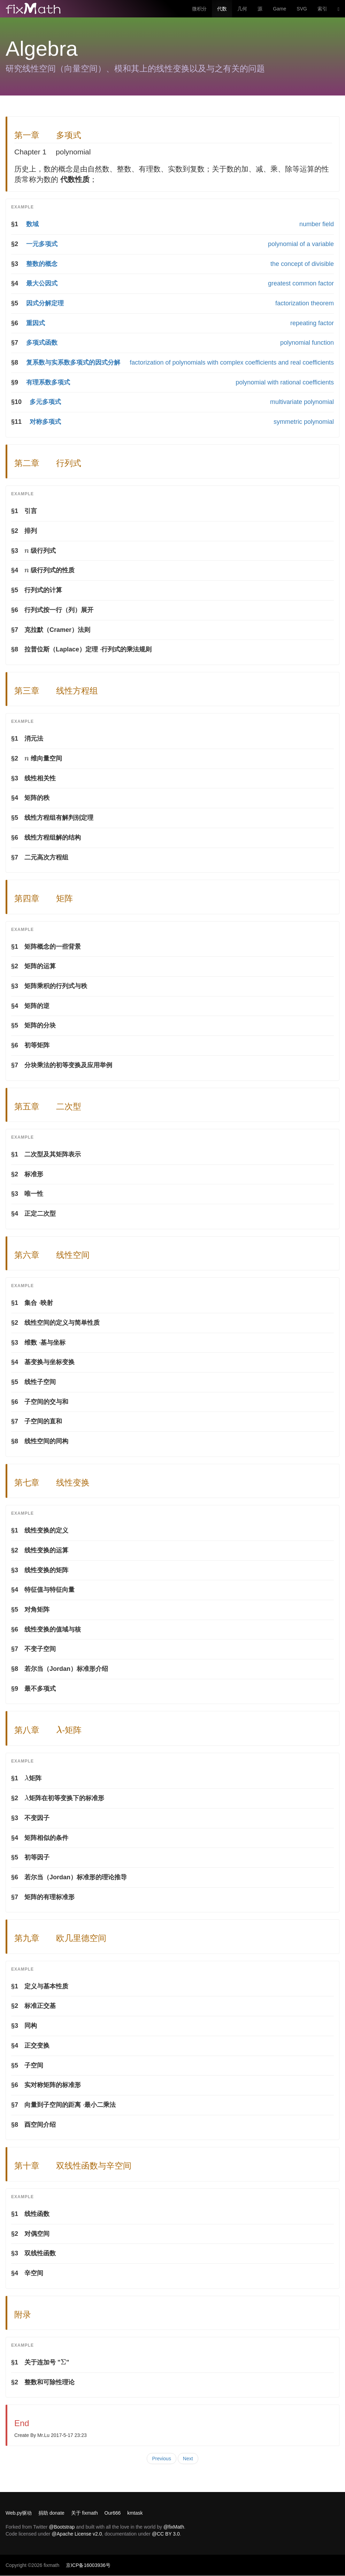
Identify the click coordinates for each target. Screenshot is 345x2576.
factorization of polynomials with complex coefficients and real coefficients (232, 362)
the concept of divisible (302, 263)
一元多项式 (42, 243)
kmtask (135, 2513)
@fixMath (173, 2527)
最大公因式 (42, 283)
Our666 (113, 2513)
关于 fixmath (84, 2513)
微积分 (199, 9)
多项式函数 (42, 342)
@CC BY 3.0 (166, 2534)
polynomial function (307, 342)
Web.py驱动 (19, 2513)
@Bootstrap (62, 2527)
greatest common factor (301, 283)
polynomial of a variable (301, 243)
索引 (322, 9)
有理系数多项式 (48, 382)
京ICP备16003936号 (88, 2565)
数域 (32, 224)
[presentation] (26, 550)
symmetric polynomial (304, 421)
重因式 (35, 323)
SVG (302, 9)
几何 (242, 9)
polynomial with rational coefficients (285, 382)
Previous (161, 2458)
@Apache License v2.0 (77, 2534)
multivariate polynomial (302, 401)
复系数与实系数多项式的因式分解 (73, 362)
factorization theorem (304, 303)
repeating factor (312, 323)
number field (316, 224)
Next (188, 2458)
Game (279, 9)
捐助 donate (51, 2513)
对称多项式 (45, 421)
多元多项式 (45, 401)
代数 (222, 9)
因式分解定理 (45, 303)
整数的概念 (42, 263)
